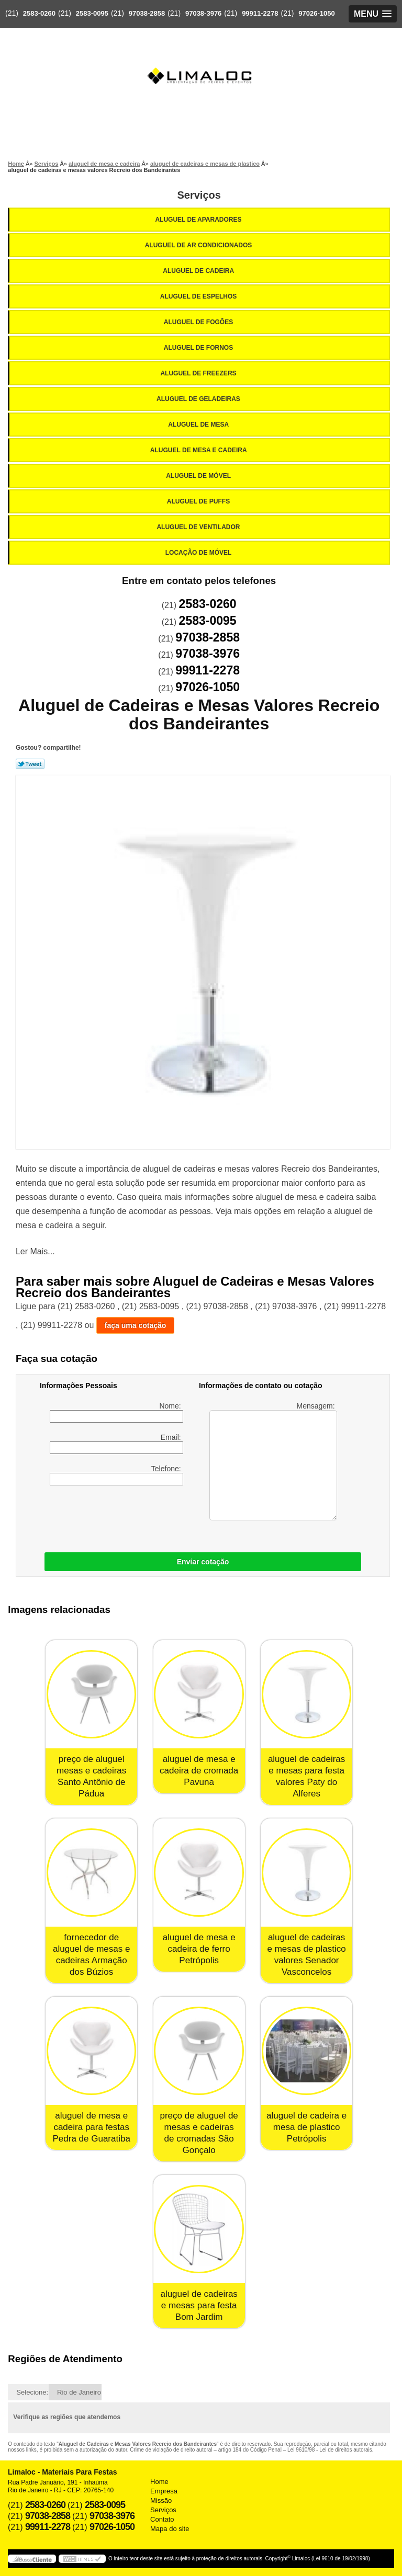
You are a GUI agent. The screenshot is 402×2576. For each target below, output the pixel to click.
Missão (161, 2500)
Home (159, 2482)
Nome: (116, 1412)
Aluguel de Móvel (199, 475)
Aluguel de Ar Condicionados (199, 245)
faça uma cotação (135, 1325)
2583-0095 (92, 13)
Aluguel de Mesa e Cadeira (199, 450)
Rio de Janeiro (79, 2392)
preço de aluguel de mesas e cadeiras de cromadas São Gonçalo (199, 2133)
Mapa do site (169, 2529)
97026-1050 (316, 13)
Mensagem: (273, 1461)
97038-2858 (147, 13)
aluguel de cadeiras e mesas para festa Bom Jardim (198, 2305)
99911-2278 (260, 13)
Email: (116, 1443)
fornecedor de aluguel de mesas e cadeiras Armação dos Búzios (91, 1954)
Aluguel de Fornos (199, 347)
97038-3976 (203, 13)
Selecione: (32, 2392)
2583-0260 (39, 13)
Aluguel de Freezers (199, 373)
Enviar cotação (203, 1562)
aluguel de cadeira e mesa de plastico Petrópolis (306, 2127)
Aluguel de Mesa (199, 424)
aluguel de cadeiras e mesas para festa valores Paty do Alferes (306, 1776)
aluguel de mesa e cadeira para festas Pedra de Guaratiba (91, 2127)
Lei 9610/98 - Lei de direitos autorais (329, 2450)
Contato (162, 2519)
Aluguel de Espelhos (199, 296)
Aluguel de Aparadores (199, 219)
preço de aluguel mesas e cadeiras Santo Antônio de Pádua (91, 1776)
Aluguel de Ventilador (199, 527)
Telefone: (116, 1474)
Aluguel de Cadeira (199, 270)
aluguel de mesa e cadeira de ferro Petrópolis (199, 1948)
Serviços (198, 195)
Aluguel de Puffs (199, 501)
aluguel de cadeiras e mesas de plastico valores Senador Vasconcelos (306, 1954)
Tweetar (30, 764)
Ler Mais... (35, 1251)
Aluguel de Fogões (199, 322)
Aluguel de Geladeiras (199, 399)
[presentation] (106, 1516)
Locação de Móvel (199, 552)
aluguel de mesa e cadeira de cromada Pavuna (199, 1770)
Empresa (163, 2491)
